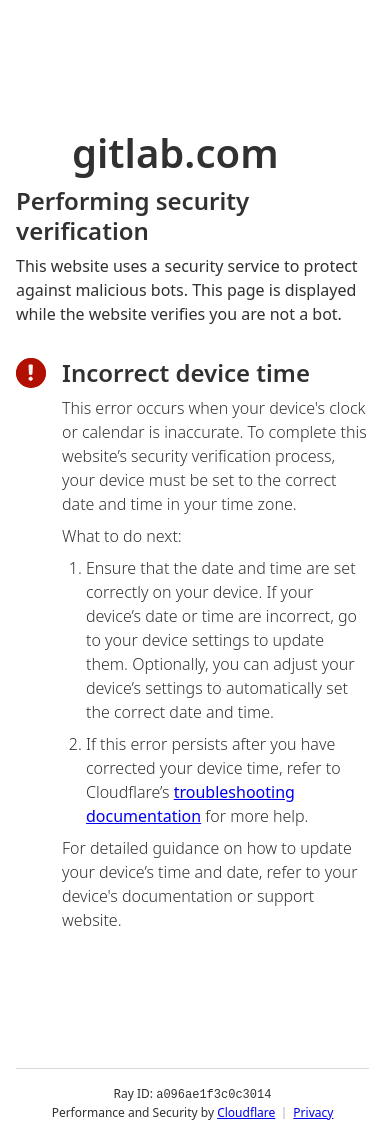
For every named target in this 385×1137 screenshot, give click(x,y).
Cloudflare (246, 1111)
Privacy (313, 1111)
